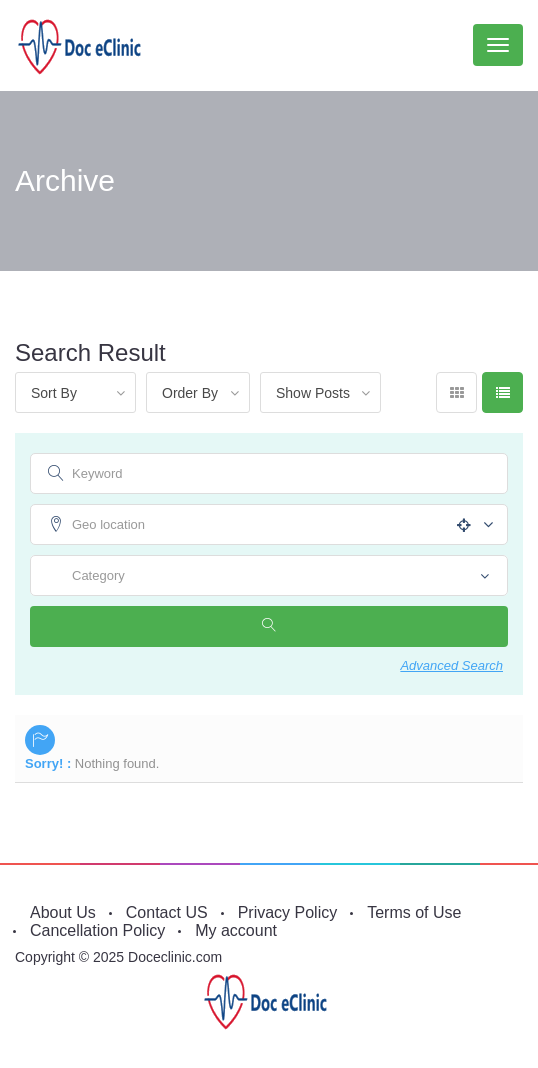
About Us (63, 912)
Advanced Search (451, 665)
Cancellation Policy (97, 930)
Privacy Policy (288, 912)
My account (236, 930)
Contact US (167, 912)
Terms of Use (414, 912)
